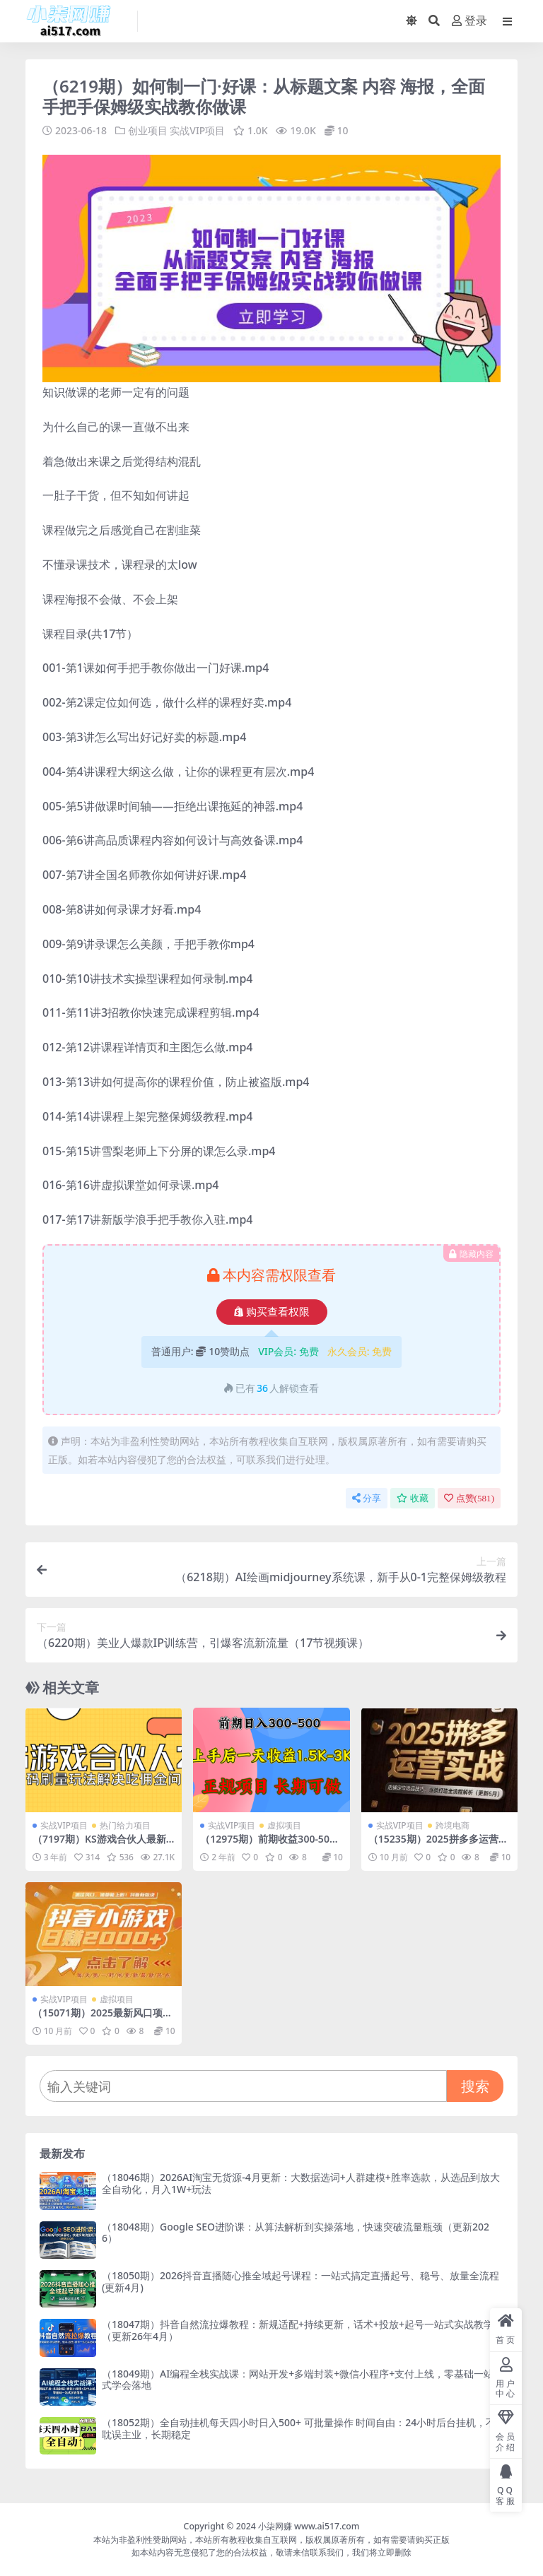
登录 (469, 21)
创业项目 (148, 130)
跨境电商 (452, 1825)
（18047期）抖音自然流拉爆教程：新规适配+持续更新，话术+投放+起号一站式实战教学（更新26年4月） (298, 2329)
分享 (366, 1497)
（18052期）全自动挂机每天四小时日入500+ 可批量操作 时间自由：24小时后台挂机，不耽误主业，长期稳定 (299, 2427)
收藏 (412, 1497)
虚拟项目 (284, 1825)
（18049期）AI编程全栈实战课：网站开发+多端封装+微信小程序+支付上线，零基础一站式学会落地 (298, 2379)
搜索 (475, 2085)
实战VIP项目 (197, 130)
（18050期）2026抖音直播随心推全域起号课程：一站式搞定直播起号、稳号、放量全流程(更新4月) (300, 2280)
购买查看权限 (272, 1311)
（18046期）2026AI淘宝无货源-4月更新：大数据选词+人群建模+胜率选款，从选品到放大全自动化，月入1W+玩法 (301, 2183)
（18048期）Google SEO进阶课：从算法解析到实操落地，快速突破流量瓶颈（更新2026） (295, 2232)
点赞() (469, 1497)
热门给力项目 (125, 1825)
